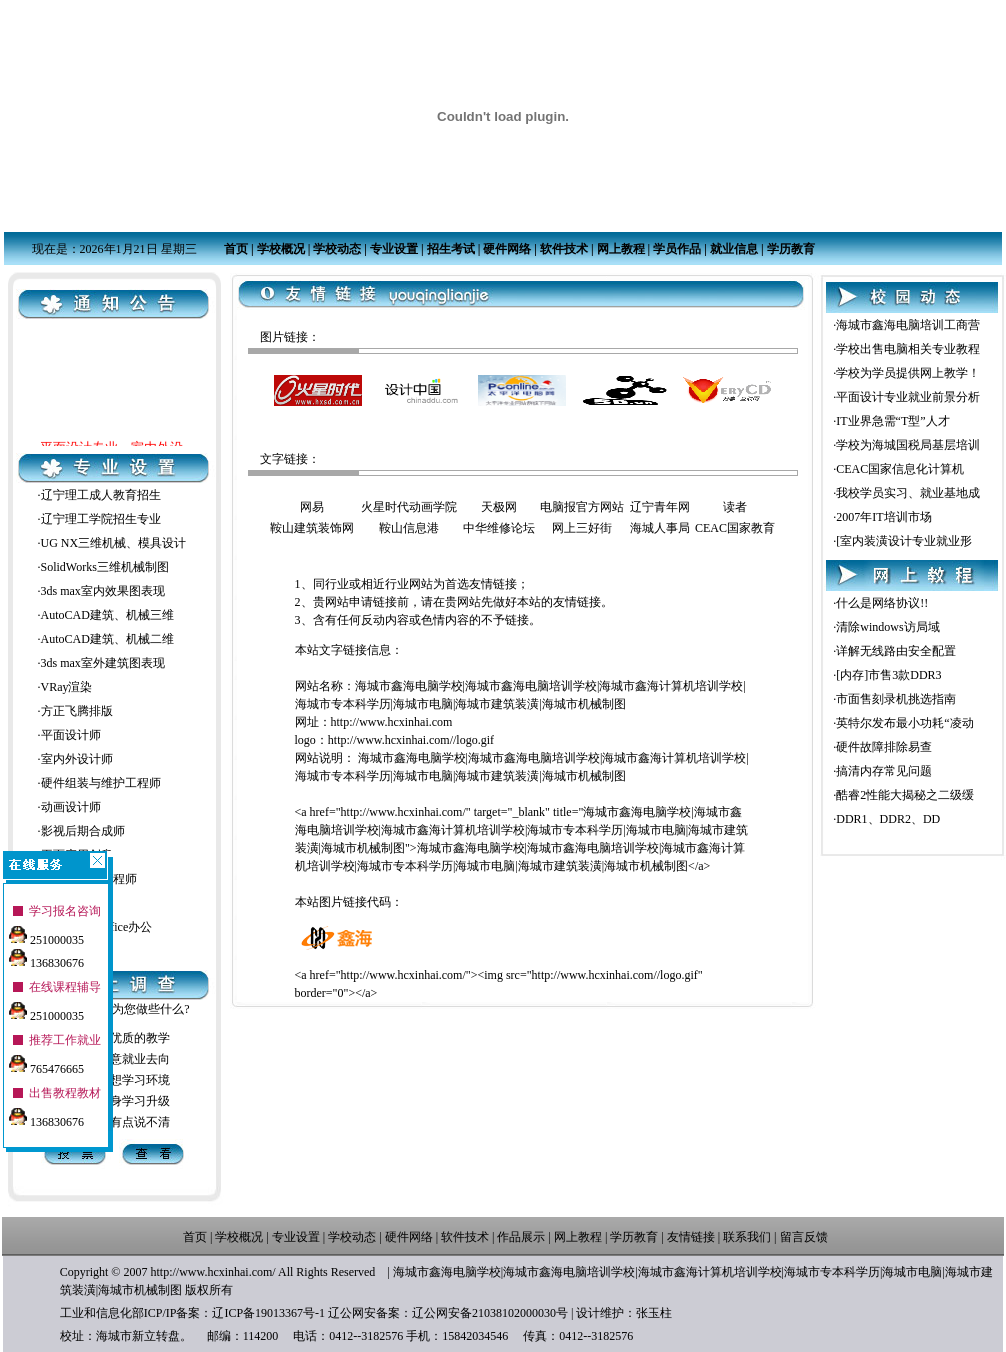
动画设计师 (71, 807)
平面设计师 (71, 735)
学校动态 (337, 249)
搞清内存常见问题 (884, 771)
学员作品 (677, 249)
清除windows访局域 (887, 627)
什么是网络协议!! (882, 603)
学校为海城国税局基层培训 (908, 445)
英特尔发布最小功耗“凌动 (904, 723)
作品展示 (521, 1237)
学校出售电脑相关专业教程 (908, 349)
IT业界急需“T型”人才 (892, 421)
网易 (312, 507)
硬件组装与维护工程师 (101, 783)
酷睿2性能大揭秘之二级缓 (905, 795)
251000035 (46, 933)
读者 (735, 507)
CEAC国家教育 (735, 528)
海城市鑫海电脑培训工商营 (908, 325)
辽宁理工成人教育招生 (101, 495)
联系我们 (747, 1237)
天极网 (499, 507)
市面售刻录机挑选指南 (896, 699)
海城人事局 (660, 528)
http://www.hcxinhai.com (392, 722)
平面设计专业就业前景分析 (908, 397)
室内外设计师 (77, 759)
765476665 (46, 1062)
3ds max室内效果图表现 (103, 591)
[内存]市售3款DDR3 (888, 675)
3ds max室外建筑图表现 (103, 663)
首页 (236, 249)
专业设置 (394, 249)
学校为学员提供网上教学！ (908, 373)
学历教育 (791, 249)
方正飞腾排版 (77, 711)
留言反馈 (804, 1237)
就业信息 (734, 249)
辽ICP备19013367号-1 (268, 1313)
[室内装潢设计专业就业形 (904, 541)
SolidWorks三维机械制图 (105, 567)
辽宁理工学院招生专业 (101, 519)
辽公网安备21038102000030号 (490, 1313)
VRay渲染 (67, 687)
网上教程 (621, 249)
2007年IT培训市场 (883, 517)
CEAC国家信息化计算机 (900, 469)
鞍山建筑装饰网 (312, 528)
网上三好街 (582, 528)
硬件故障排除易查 (884, 747)
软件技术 (564, 249)
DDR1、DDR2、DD (888, 819)
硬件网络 (507, 249)
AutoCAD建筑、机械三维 (107, 615)
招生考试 (451, 249)
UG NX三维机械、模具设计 (114, 543)
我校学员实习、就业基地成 (908, 493)
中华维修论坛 (499, 528)
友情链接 (691, 1237)
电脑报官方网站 (582, 507)
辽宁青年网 (660, 507)
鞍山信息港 (409, 528)
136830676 (46, 956)
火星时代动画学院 (409, 507)
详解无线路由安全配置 (896, 651)
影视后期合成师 (83, 831)
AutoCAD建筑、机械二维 (107, 639)
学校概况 (281, 249)
